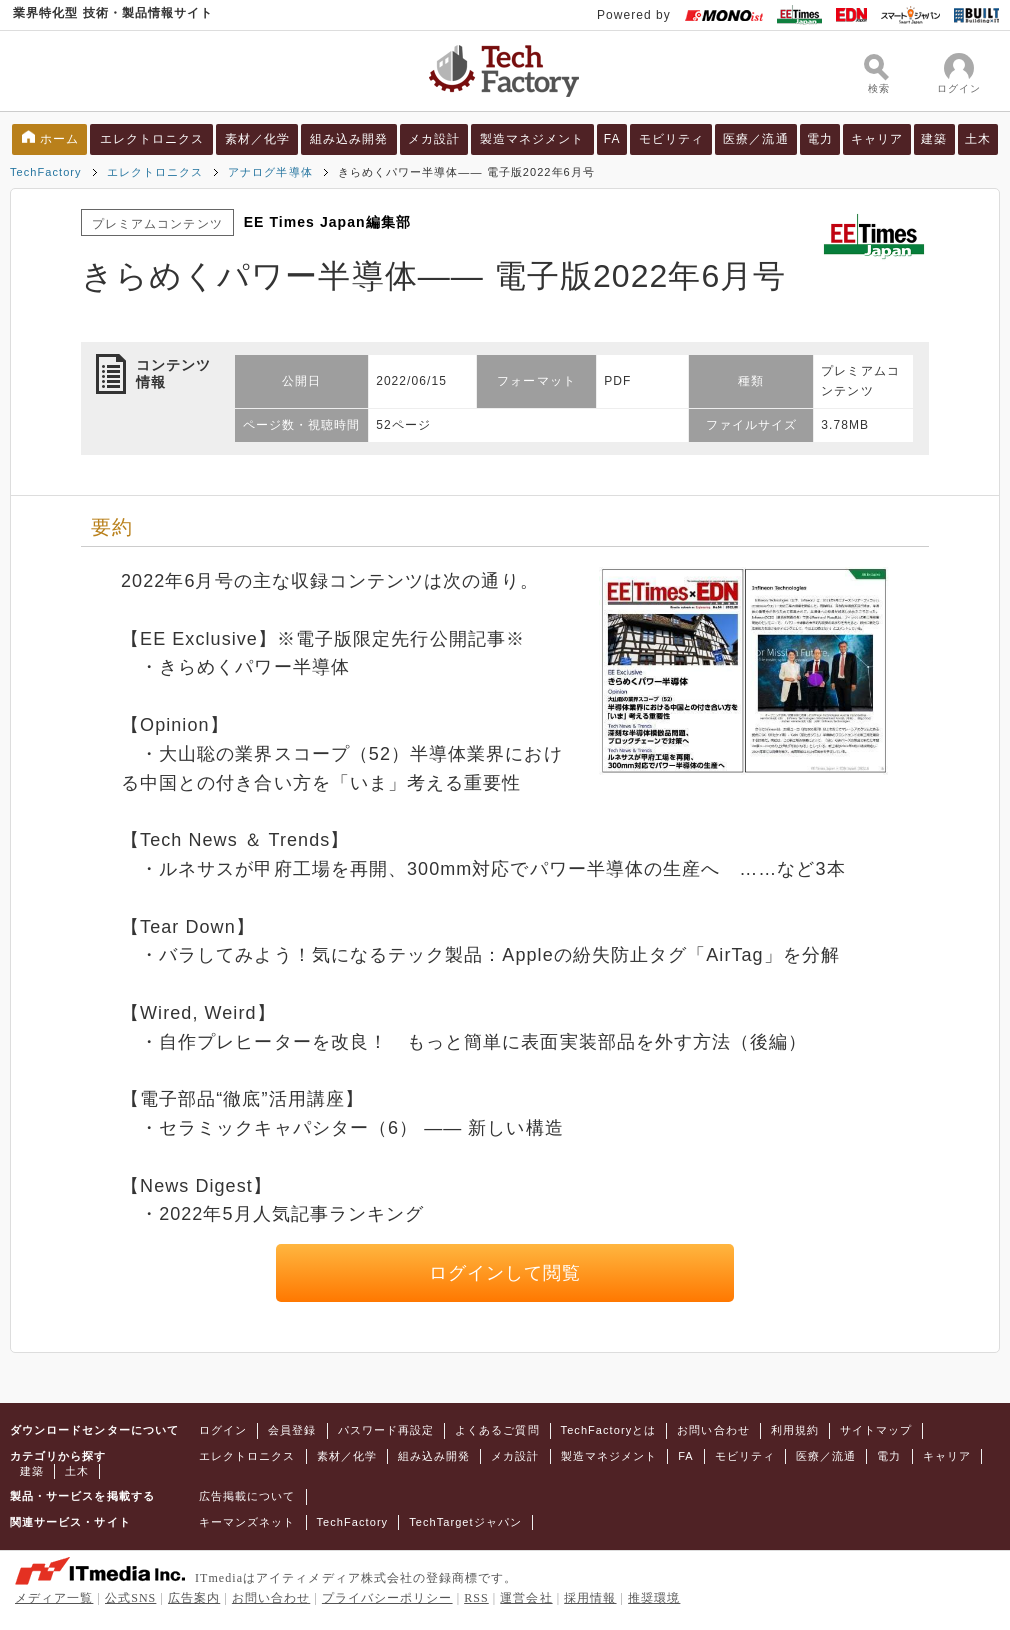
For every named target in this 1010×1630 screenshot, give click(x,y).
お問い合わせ (713, 1430)
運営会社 (526, 1598)
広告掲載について (247, 1496)
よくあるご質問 (497, 1430)
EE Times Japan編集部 (327, 222)
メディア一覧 (54, 1598)
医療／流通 (755, 139)
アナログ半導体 (270, 172)
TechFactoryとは (609, 1430)
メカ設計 (434, 139)
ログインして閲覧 (505, 1273)
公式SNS (130, 1598)
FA (612, 139)
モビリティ (671, 139)
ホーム (59, 139)
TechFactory (46, 172)
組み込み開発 (349, 139)
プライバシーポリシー (387, 1598)
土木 (978, 139)
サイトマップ (876, 1430)
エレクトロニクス (152, 139)
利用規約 (795, 1430)
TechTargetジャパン (465, 1522)
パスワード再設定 (386, 1430)
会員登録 (292, 1430)
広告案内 (194, 1598)
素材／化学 (257, 139)
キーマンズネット (247, 1522)
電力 (820, 139)
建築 (934, 139)
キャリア (877, 139)
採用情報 (590, 1598)
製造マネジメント (532, 139)
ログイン (223, 1430)
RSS (476, 1598)
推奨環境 (654, 1598)
